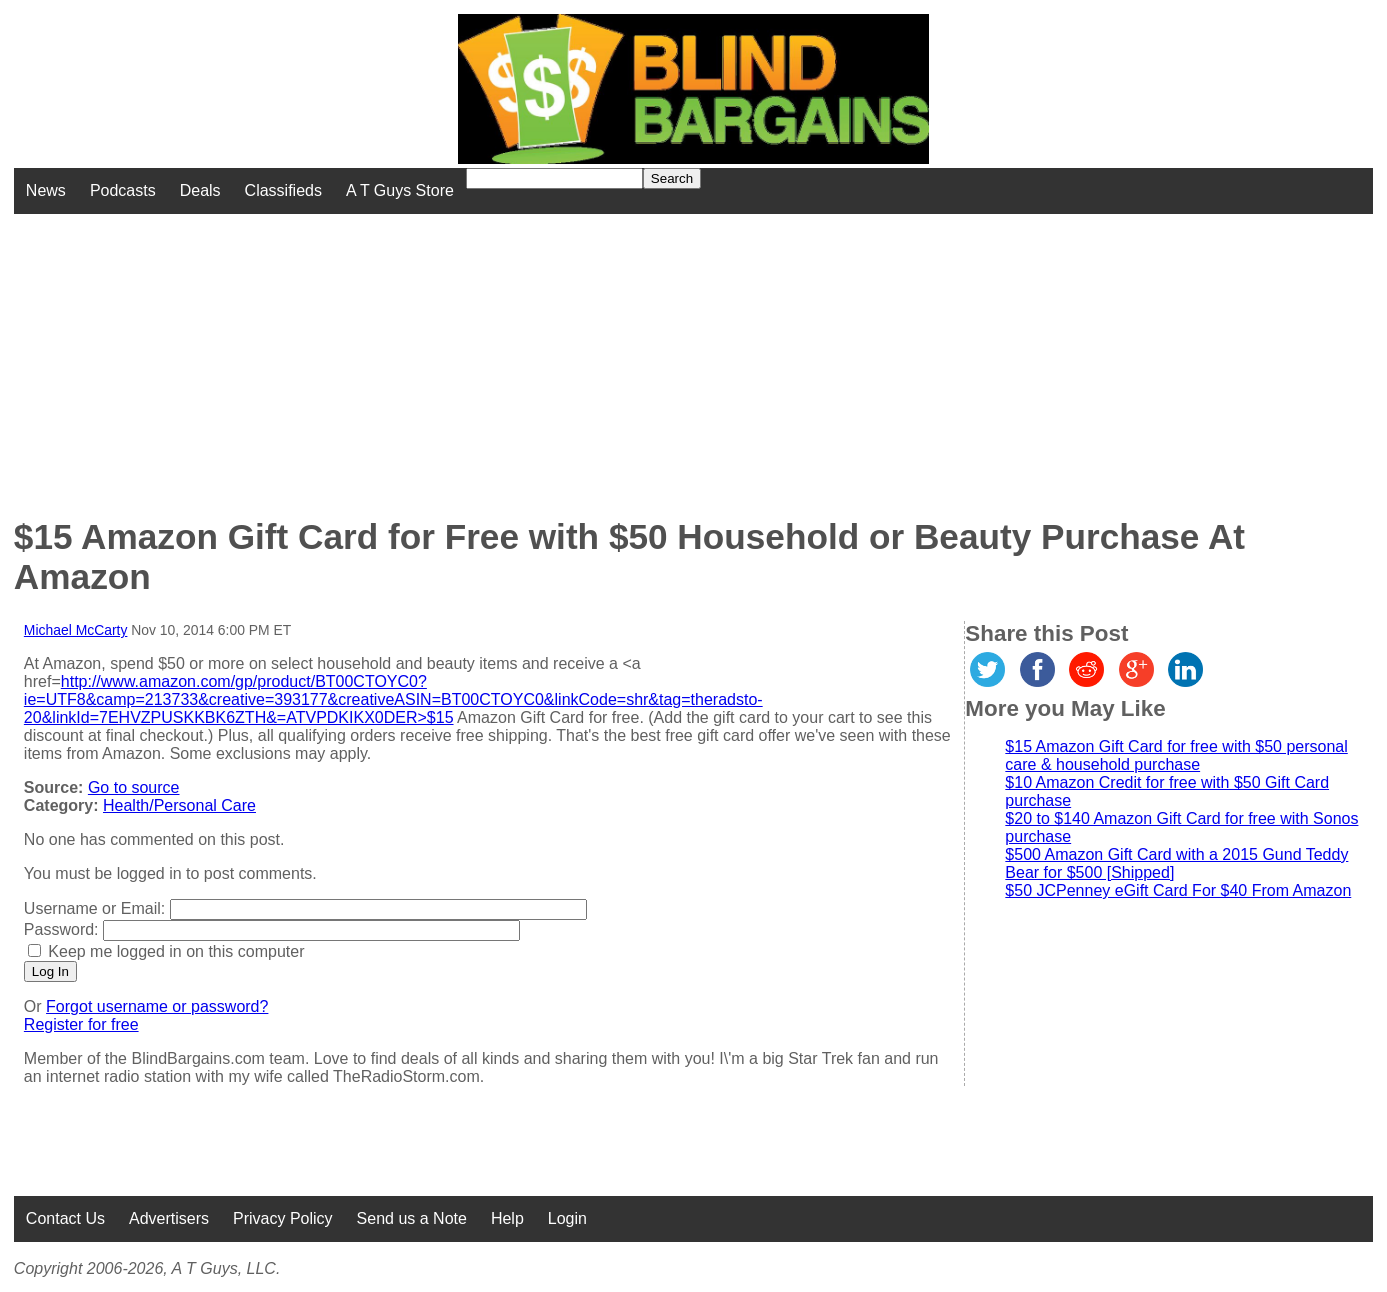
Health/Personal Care (179, 805)
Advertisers (169, 1218)
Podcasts (123, 190)
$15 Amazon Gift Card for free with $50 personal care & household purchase (1176, 755)
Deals (200, 190)
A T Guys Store (400, 190)
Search (672, 178)
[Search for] (554, 178)
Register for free (81, 1024)
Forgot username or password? (157, 1006)
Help (507, 1218)
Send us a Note (412, 1218)
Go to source (134, 787)
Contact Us (65, 1218)
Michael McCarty (76, 630)
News (46, 190)
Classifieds (283, 190)
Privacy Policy (283, 1218)
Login (567, 1218)
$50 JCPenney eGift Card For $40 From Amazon (1178, 890)
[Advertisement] (557, 354)
